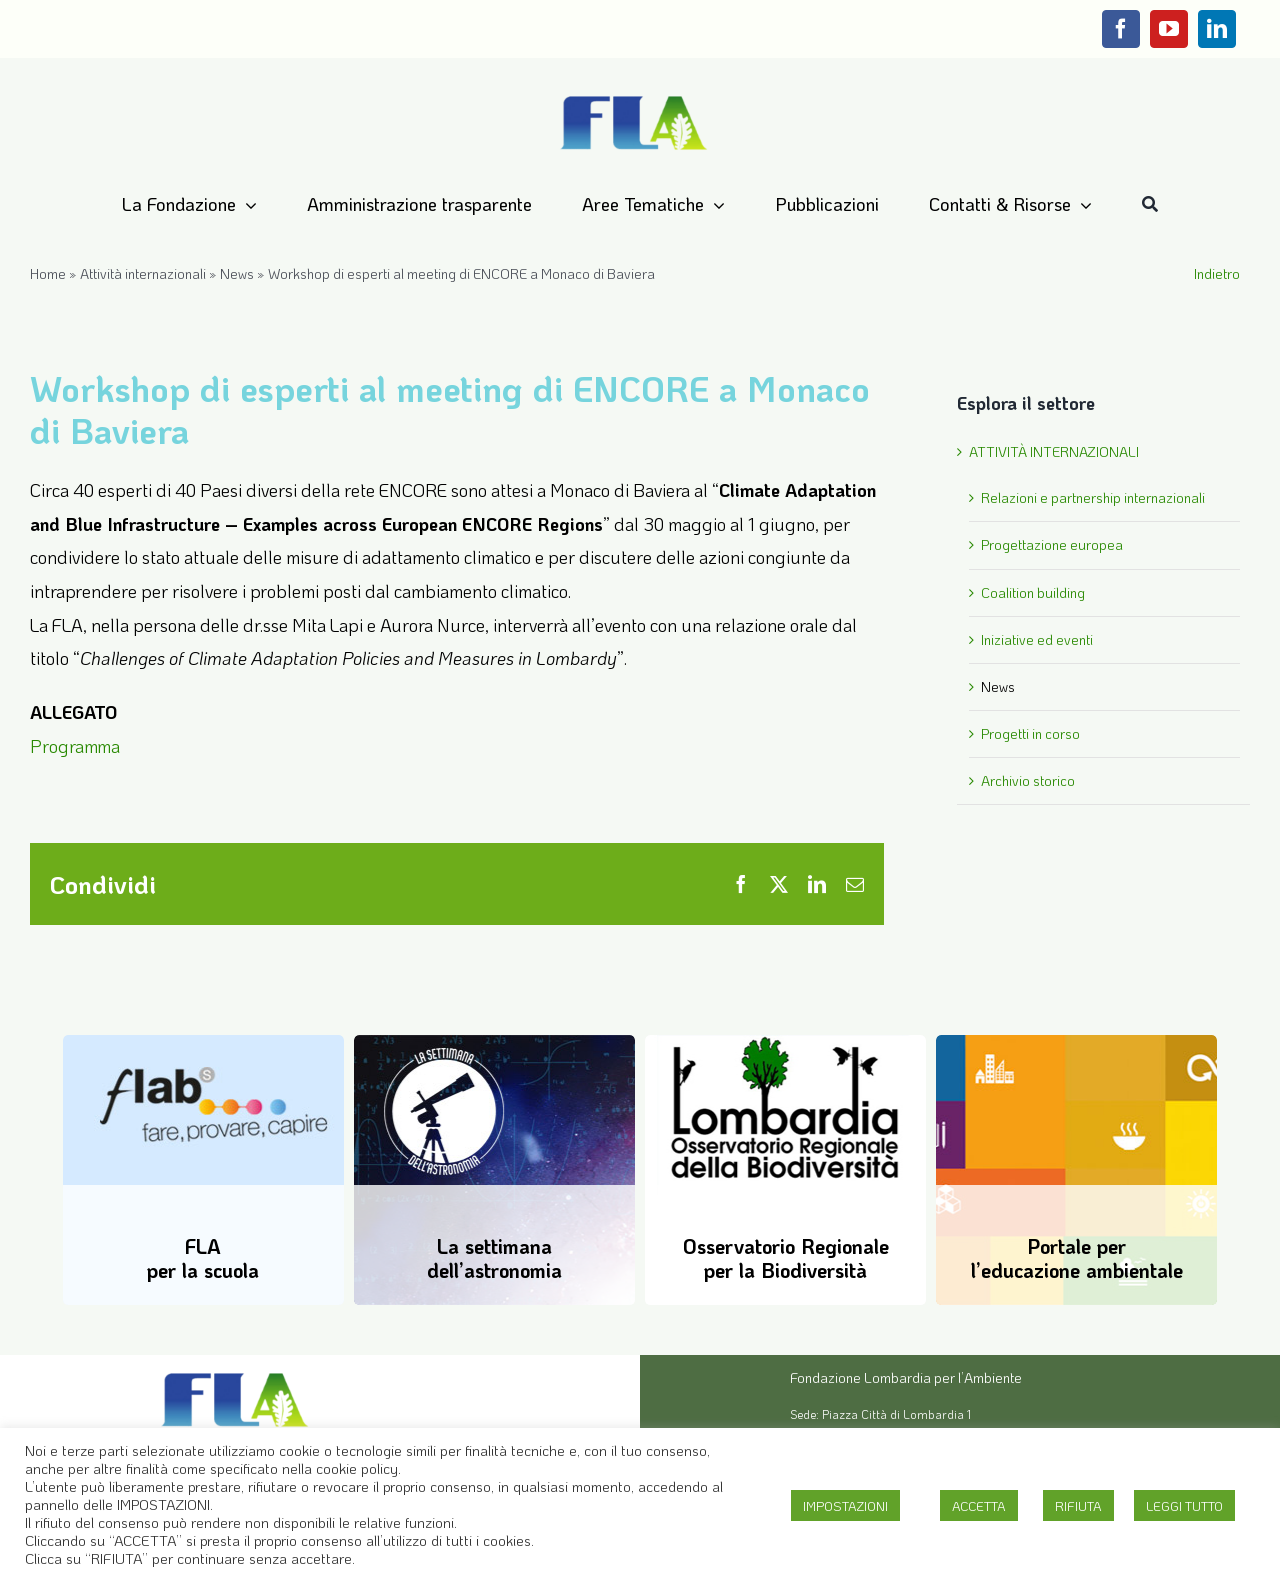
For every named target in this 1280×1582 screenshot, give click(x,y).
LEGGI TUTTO (1184, 1505)
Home (48, 273)
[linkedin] (1217, 29)
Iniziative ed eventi (1037, 639)
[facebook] (1121, 29)
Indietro (1217, 273)
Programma (75, 746)
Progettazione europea (1052, 544)
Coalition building (1033, 592)
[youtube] (1169, 29)
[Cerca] (1150, 205)
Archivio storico (1028, 780)
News (237, 273)
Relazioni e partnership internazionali (1093, 497)
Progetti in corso (1030, 733)
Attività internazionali (143, 273)
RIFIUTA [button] (1078, 1505)
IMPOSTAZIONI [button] (845, 1505)
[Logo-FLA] (634, 97)
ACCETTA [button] (979, 1505)
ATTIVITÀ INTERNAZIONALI (1054, 451)
